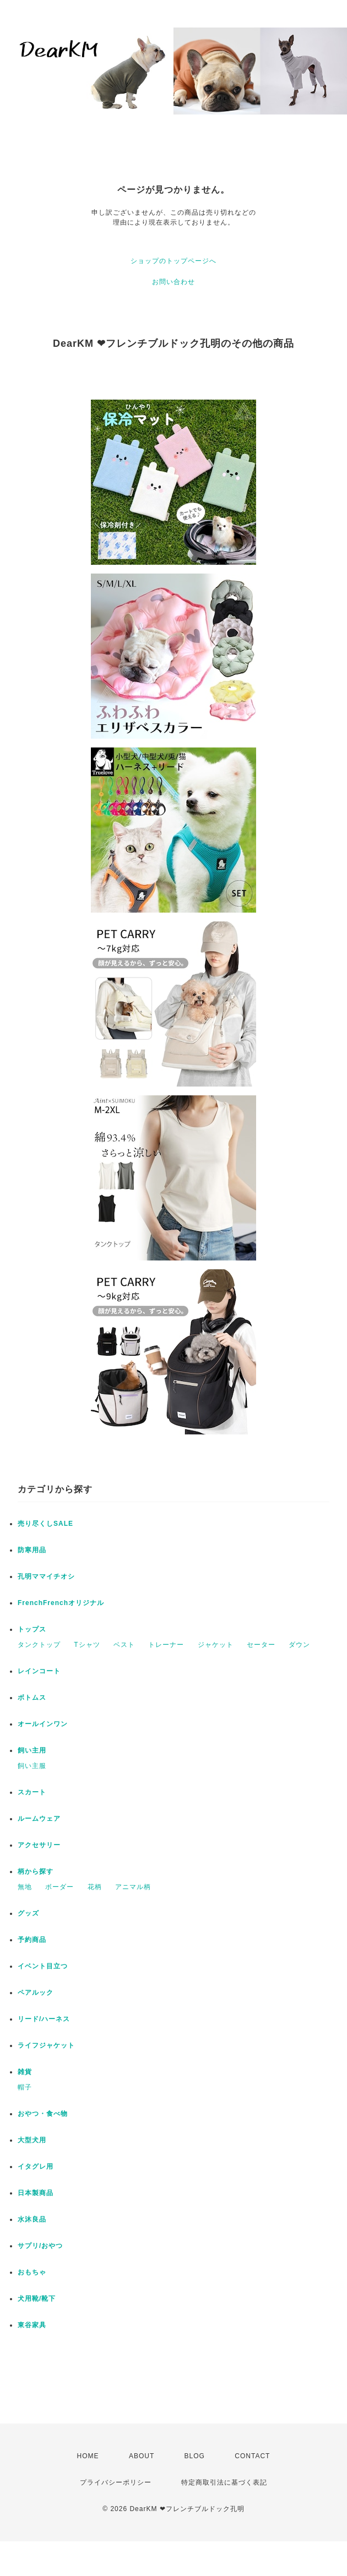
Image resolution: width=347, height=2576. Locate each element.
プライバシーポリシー (115, 2482)
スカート (32, 1792)
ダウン (299, 1645)
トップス (32, 1629)
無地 (25, 1887)
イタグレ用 (35, 2166)
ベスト (124, 1645)
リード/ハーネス (44, 2019)
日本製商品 (35, 2193)
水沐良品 (32, 2219)
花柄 (95, 1887)
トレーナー (166, 1645)
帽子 (25, 2087)
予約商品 (32, 1940)
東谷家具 (32, 2325)
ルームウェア (39, 1818)
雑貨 (25, 2072)
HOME (88, 2456)
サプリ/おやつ (40, 2246)
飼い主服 (32, 1766)
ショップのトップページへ (173, 261)
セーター (261, 1645)
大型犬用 (32, 2140)
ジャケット (216, 1645)
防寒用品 (32, 1550)
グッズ (28, 1913)
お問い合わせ (173, 282)
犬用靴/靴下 (37, 2298)
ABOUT (141, 2456)
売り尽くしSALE (45, 1523)
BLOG (195, 2456)
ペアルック (35, 1992)
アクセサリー (39, 1845)
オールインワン (43, 1724)
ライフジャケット (46, 2045)
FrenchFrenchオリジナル (61, 1603)
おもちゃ (32, 2272)
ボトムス (32, 1697)
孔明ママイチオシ (46, 1576)
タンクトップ (39, 1645)
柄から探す (35, 1871)
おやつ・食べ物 (43, 2113)
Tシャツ (87, 1645)
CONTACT (252, 2456)
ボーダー (59, 1887)
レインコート (39, 1671)
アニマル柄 (133, 1887)
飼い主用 (32, 1750)
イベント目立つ (43, 1966)
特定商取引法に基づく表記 (224, 2482)
